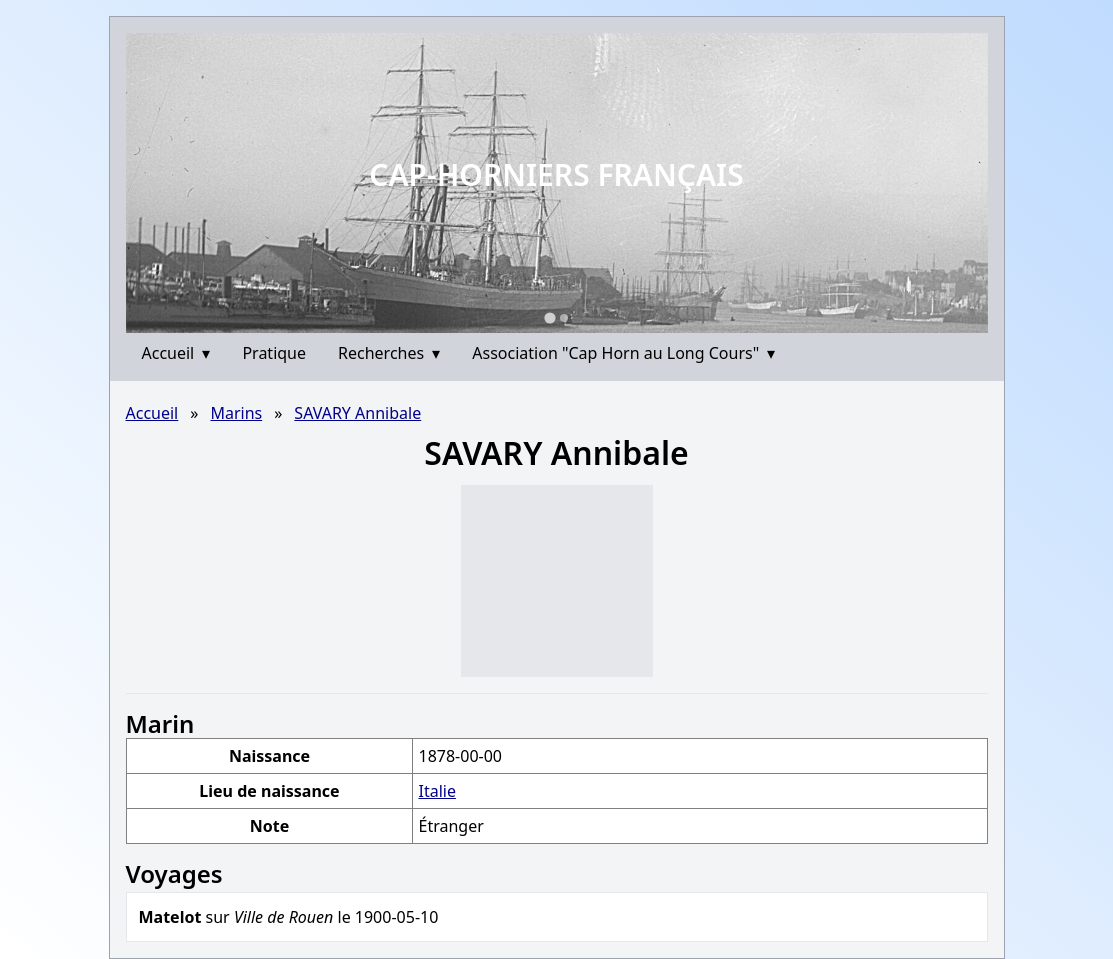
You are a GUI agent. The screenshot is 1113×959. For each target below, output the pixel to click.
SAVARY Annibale (357, 413)
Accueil (176, 353)
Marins (236, 413)
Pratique (274, 353)
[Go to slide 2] (564, 318)
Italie (436, 791)
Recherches (389, 353)
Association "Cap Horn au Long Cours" (623, 353)
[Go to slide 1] (549, 317)
